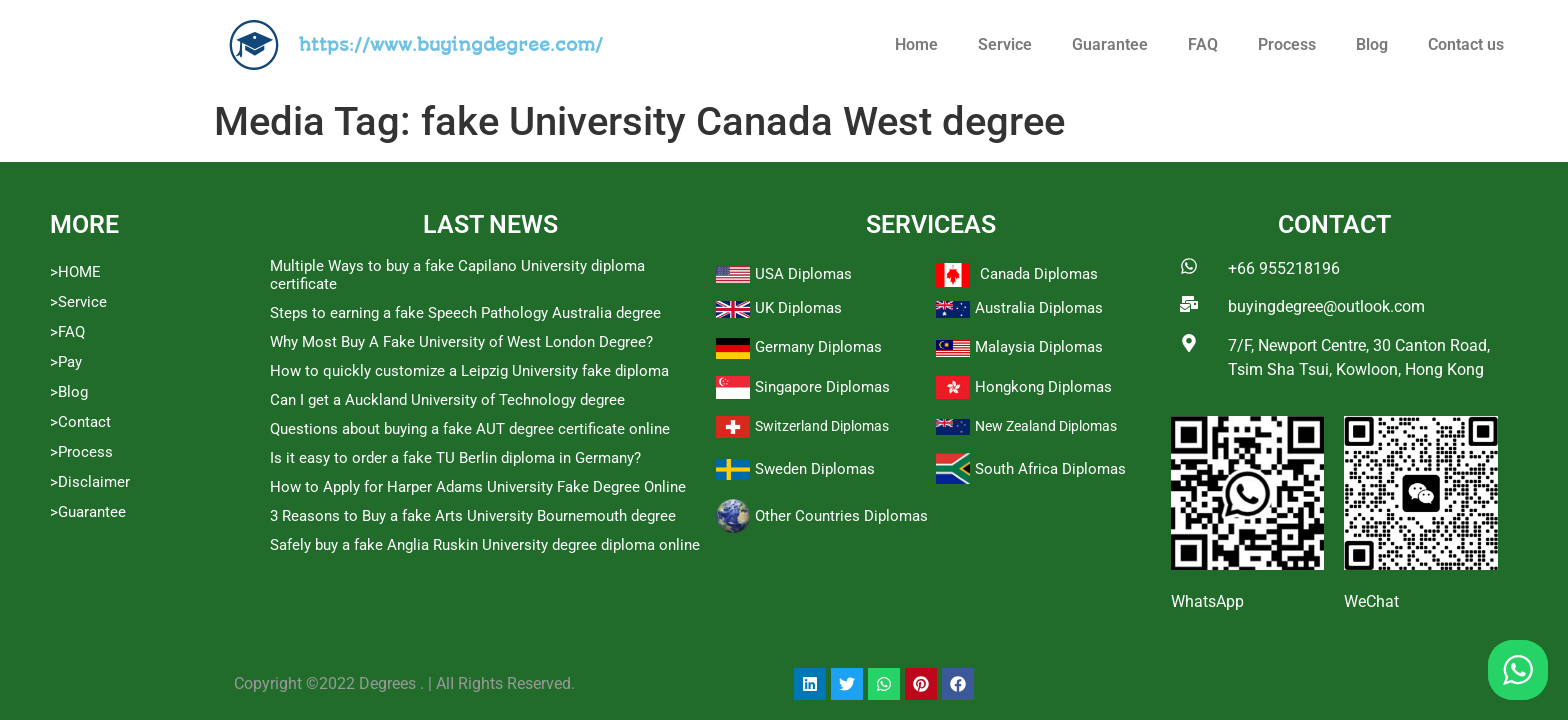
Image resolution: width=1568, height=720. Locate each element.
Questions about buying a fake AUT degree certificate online (470, 429)
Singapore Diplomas (822, 387)
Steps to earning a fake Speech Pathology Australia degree (465, 313)
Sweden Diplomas (815, 469)
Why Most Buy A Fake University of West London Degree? (461, 342)
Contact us (1466, 44)
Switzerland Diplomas (822, 426)
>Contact (80, 422)
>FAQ (67, 332)
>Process (81, 452)
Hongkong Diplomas (1043, 387)
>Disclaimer (90, 482)
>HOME (75, 272)
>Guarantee (88, 512)
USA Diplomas (803, 274)
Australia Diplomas (1039, 308)
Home (916, 44)
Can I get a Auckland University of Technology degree (447, 400)
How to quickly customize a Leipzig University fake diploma (469, 371)
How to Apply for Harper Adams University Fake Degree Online (478, 487)
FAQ (1203, 44)
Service (1005, 44)
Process (1287, 44)
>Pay (66, 362)
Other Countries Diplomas (841, 516)
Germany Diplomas (818, 347)
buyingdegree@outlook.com (1326, 306)
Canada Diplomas (1039, 274)
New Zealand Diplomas (1046, 426)
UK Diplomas (798, 308)
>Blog (69, 392)
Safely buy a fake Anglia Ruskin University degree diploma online (485, 545)
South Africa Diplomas (1050, 469)
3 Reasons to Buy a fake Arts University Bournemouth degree (473, 516)
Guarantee (1110, 44)
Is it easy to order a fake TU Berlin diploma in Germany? (455, 458)
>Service (78, 302)
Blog (1372, 44)
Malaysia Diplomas (1039, 347)
